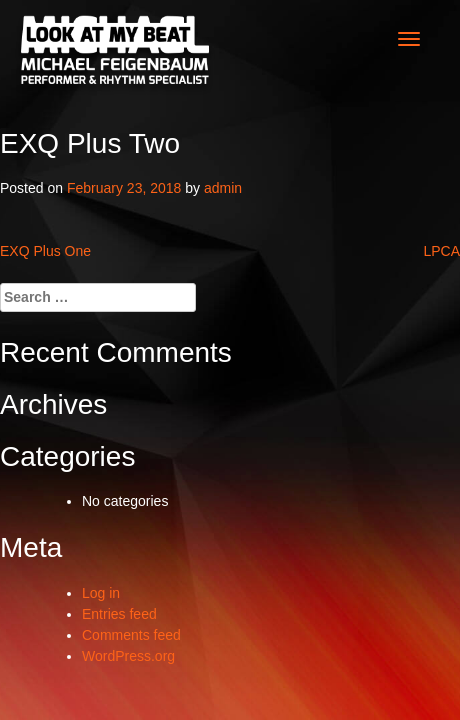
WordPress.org (128, 656)
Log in (101, 593)
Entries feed (119, 614)
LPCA (441, 251)
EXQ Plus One (45, 251)
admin (223, 188)
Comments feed (131, 635)
